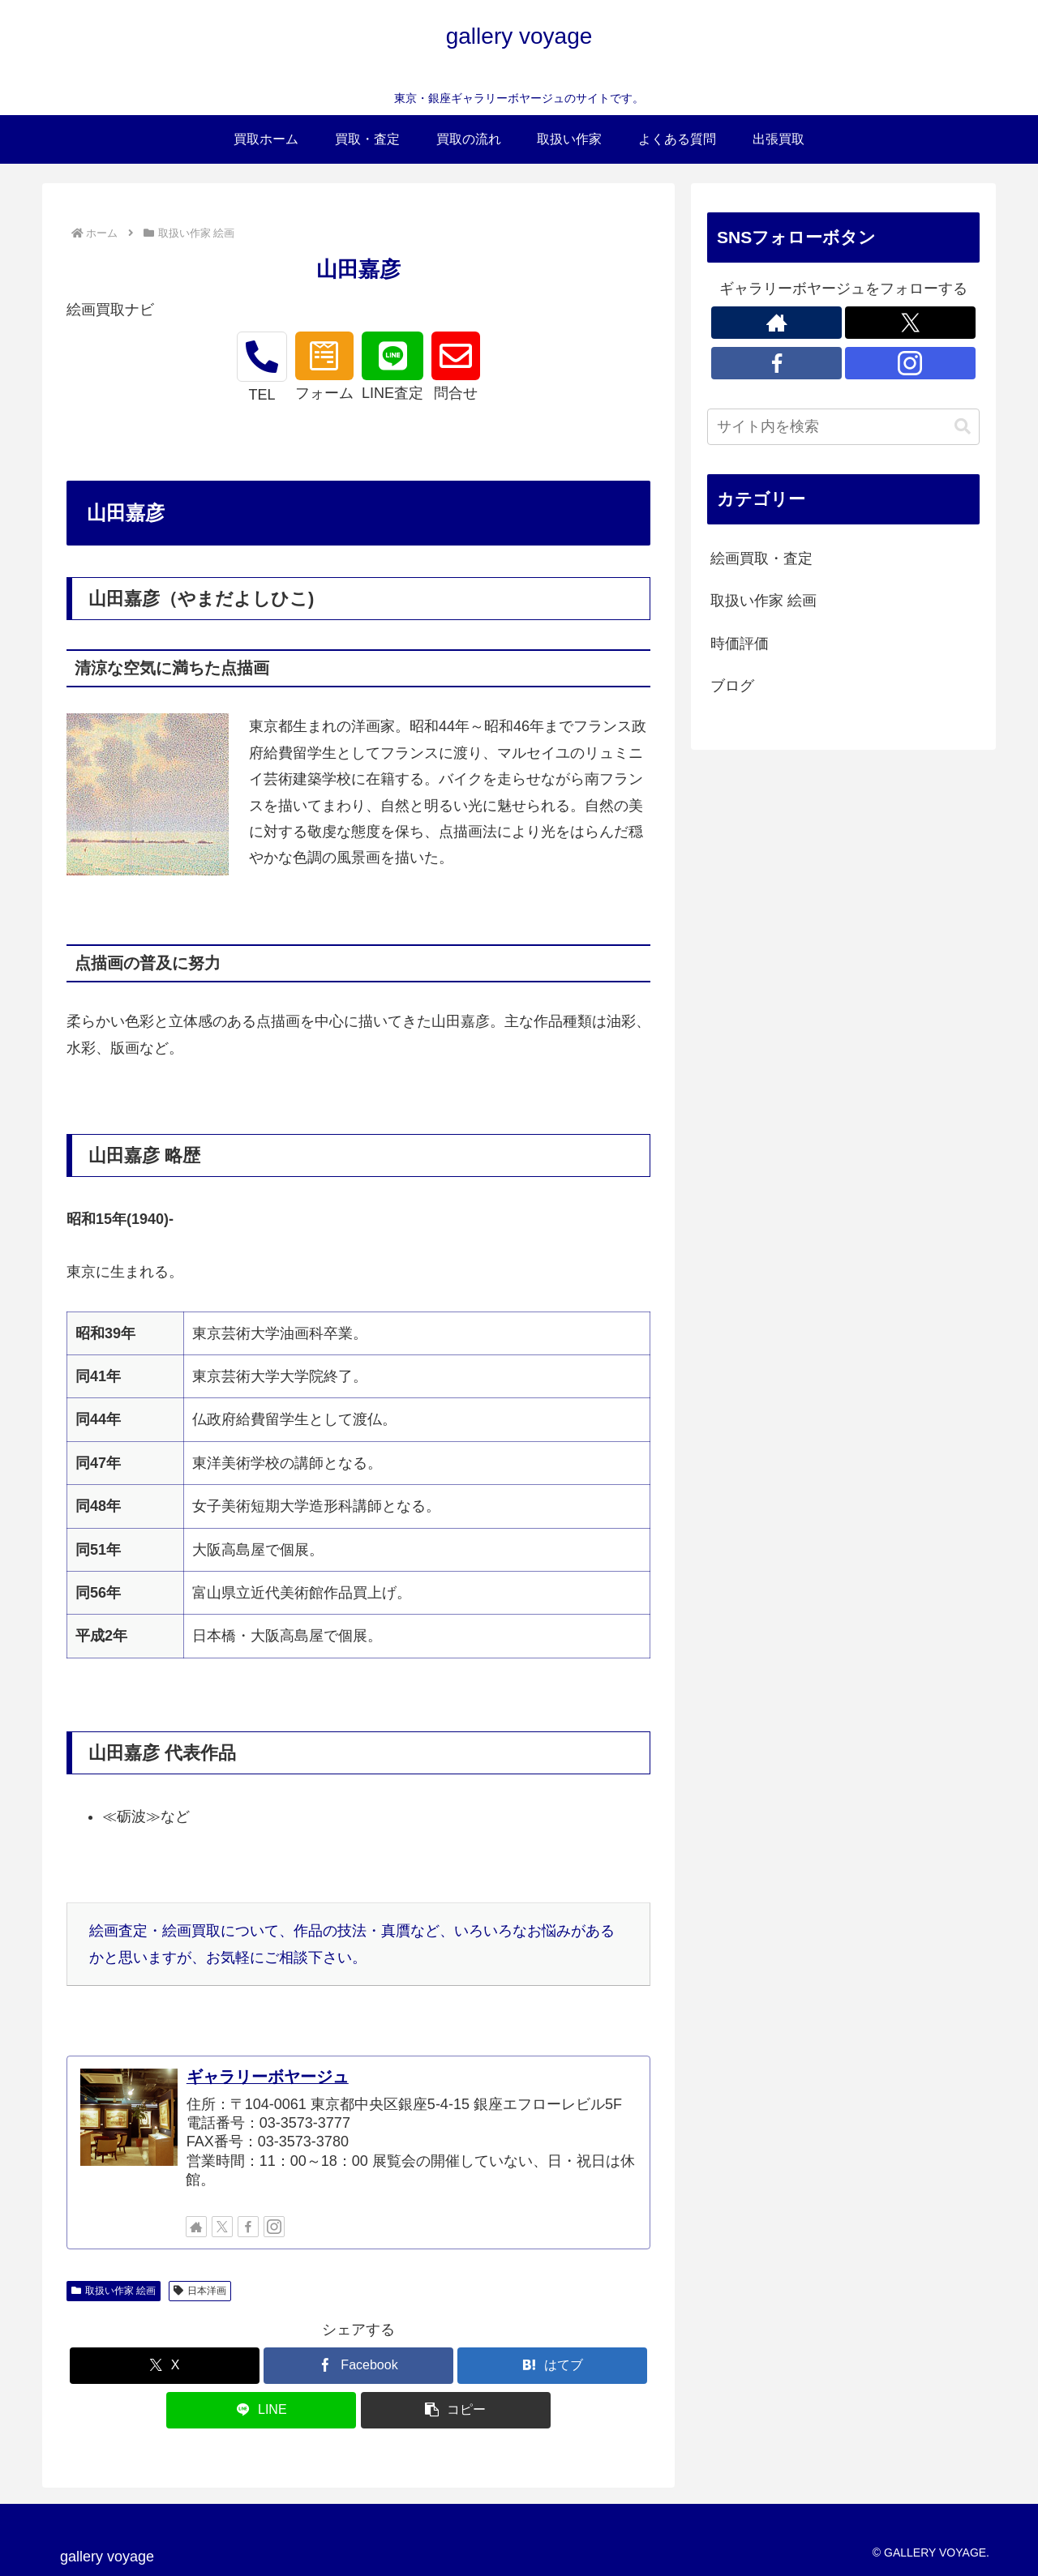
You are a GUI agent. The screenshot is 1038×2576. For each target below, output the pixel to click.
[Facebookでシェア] (358, 2365)
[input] (843, 427)
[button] (456, 2410)
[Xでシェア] (165, 2365)
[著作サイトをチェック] (196, 2226)
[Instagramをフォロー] (274, 2226)
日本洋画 (200, 2290)
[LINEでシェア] (261, 2410)
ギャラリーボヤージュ (268, 2077)
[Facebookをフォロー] (248, 2226)
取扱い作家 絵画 (113, 2290)
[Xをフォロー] (222, 2226)
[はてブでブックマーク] (552, 2365)
